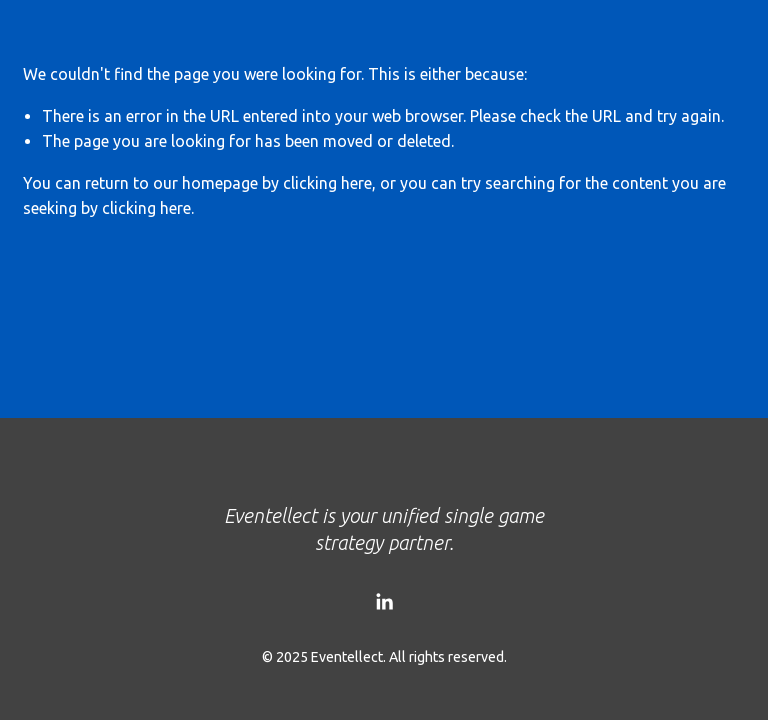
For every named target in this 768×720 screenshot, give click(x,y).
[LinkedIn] (384, 602)
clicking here (327, 183)
